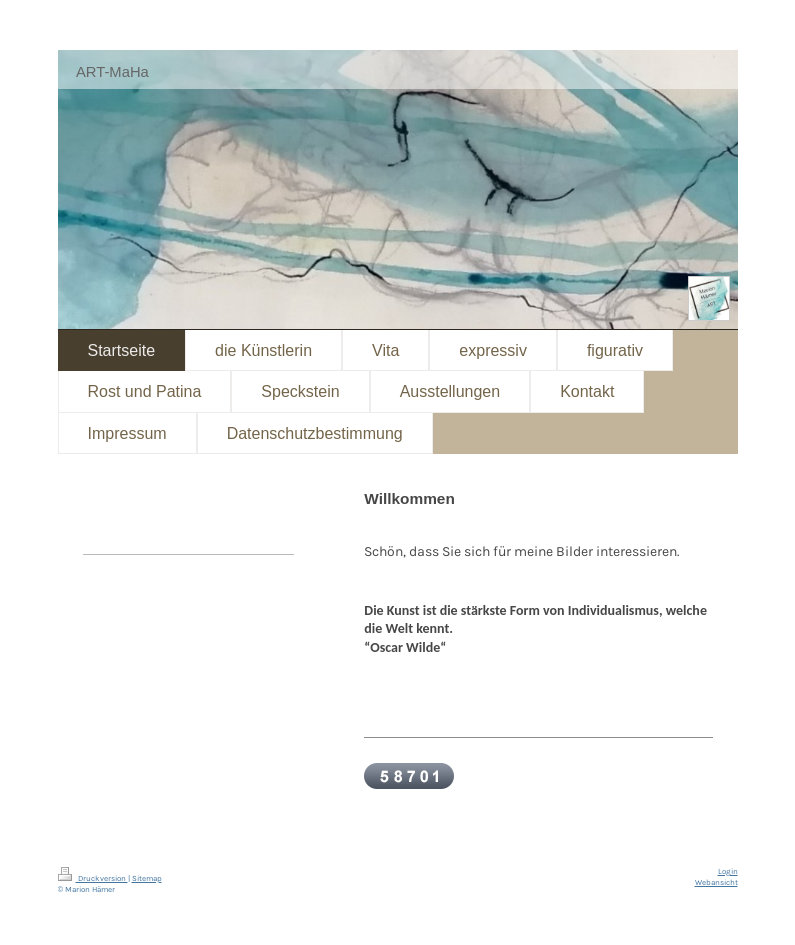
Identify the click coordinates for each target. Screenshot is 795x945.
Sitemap (147, 878)
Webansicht (716, 882)
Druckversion (93, 878)
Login (728, 871)
